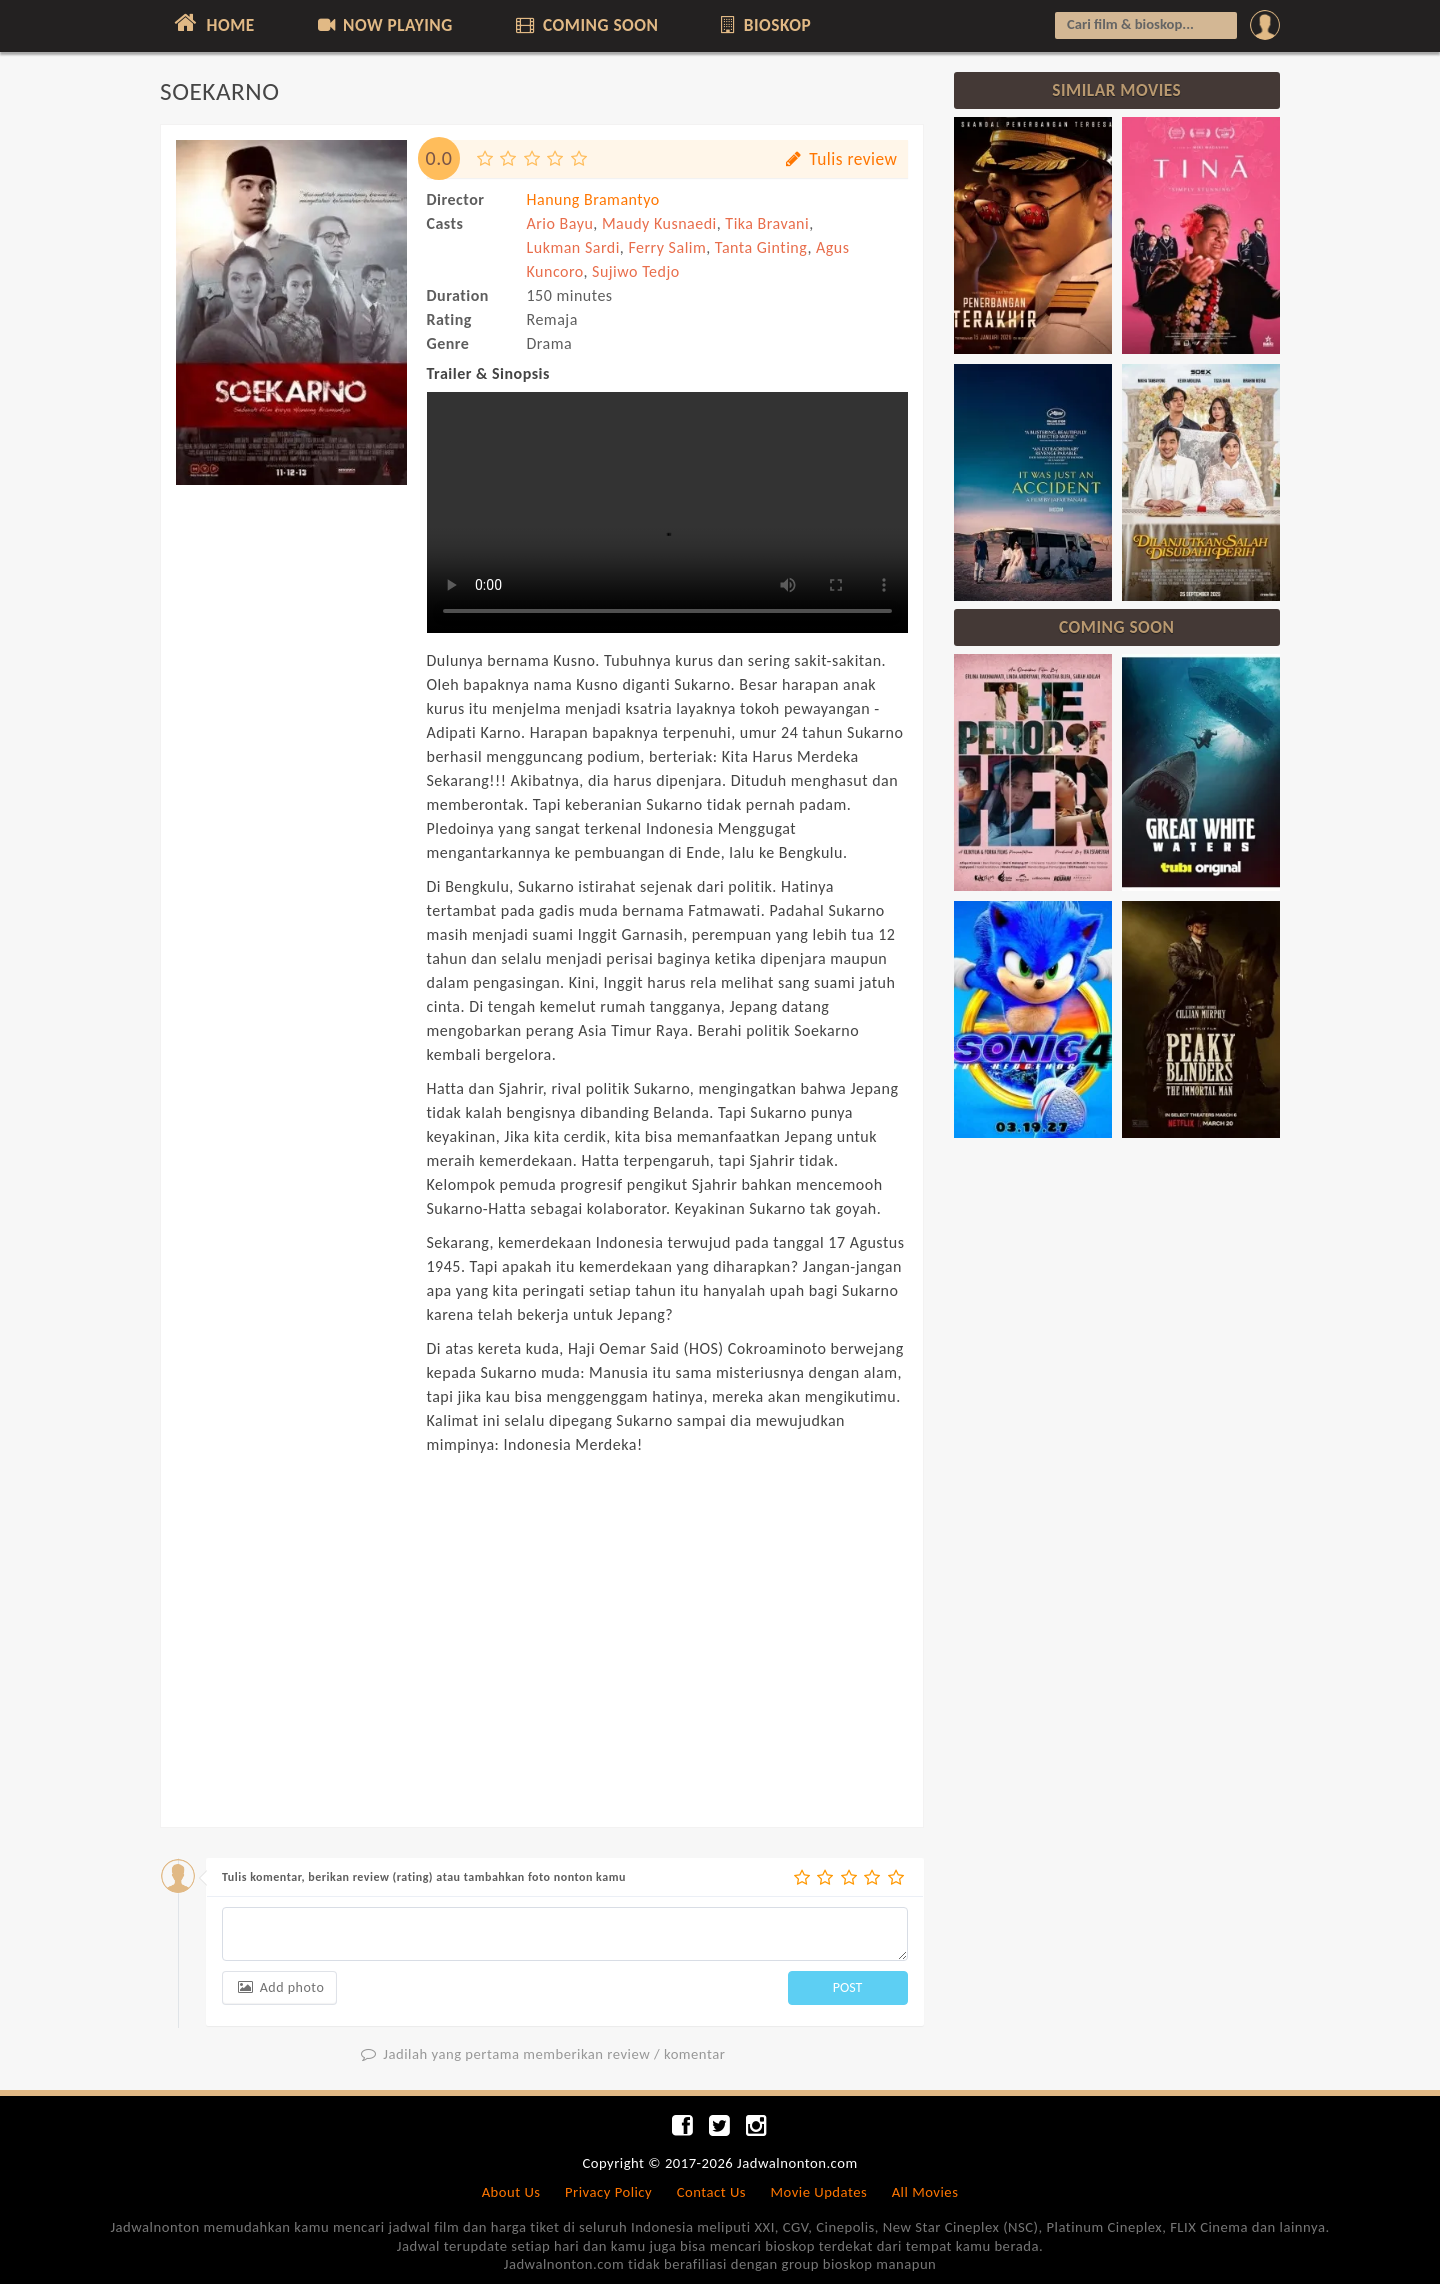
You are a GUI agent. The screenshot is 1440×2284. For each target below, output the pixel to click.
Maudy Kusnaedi (659, 223)
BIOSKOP (764, 25)
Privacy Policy (608, 2192)
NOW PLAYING (383, 25)
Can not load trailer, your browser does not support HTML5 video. (667, 512)
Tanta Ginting (761, 247)
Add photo (279, 1987)
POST (848, 1987)
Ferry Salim (667, 247)
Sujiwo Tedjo (636, 271)
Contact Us (711, 2192)
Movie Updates (818, 2192)
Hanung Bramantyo (593, 199)
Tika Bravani (767, 223)
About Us (511, 2192)
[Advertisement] (291, 798)
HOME (212, 23)
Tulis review (839, 159)
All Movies (925, 2192)
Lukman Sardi (573, 247)
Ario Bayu (560, 223)
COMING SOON (585, 25)
